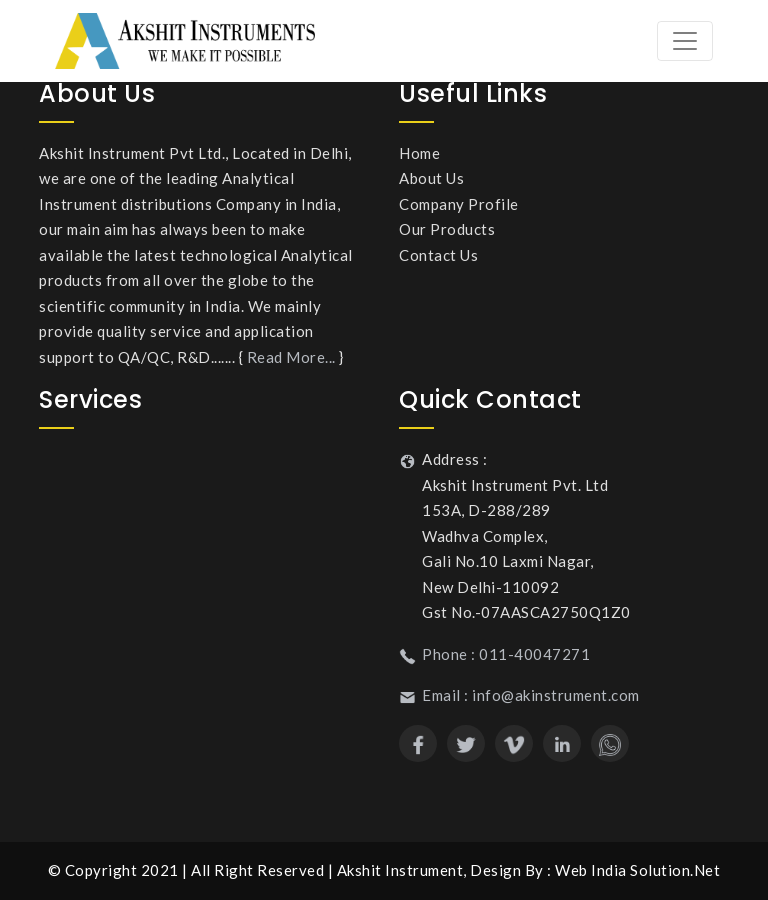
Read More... (291, 357)
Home (419, 153)
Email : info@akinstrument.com (531, 695)
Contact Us (438, 255)
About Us (431, 178)
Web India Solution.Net (637, 870)
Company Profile (459, 204)
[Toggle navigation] (685, 41)
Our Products (447, 229)
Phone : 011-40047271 (506, 654)
